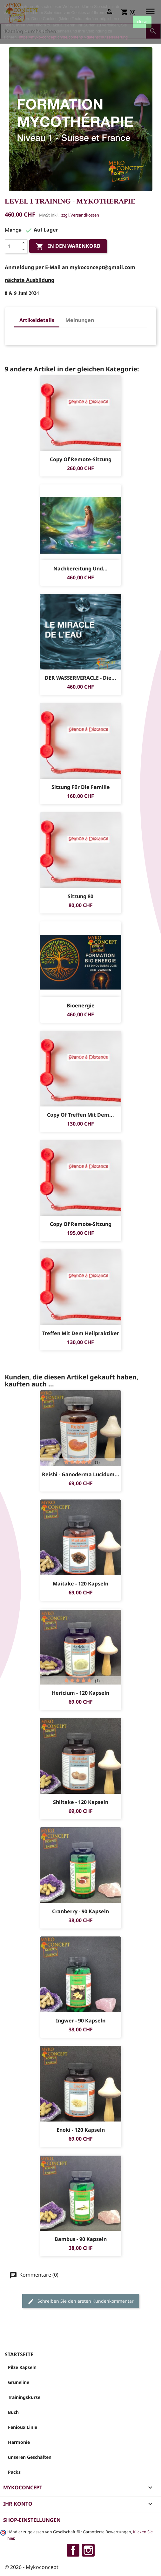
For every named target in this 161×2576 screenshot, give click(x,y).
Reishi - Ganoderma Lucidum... (80, 1474)
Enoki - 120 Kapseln (81, 2129)
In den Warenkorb (68, 247)
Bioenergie (81, 1005)
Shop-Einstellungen (32, 2519)
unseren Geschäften (29, 2457)
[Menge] (12, 246)
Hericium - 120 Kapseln (80, 1692)
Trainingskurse (24, 2397)
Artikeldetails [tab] (36, 320)
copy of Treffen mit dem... (80, 1114)
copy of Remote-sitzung (80, 459)
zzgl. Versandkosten (80, 215)
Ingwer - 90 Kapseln (80, 2020)
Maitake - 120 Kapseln (80, 1583)
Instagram (88, 2550)
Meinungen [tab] (79, 320)
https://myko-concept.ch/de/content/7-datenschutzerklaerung (73, 37)
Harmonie (19, 2442)
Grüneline (18, 2382)
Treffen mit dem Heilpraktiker (80, 1333)
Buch (13, 2412)
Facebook (73, 2550)
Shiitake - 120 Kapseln (80, 1802)
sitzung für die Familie (80, 787)
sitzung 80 (80, 896)
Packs (14, 2472)
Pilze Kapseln (22, 2367)
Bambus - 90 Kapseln (81, 2239)
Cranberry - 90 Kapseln (80, 1911)
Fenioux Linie (22, 2427)
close (142, 21)
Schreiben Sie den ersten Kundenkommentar (81, 2301)
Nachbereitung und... (80, 568)
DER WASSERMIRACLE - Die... (80, 677)
